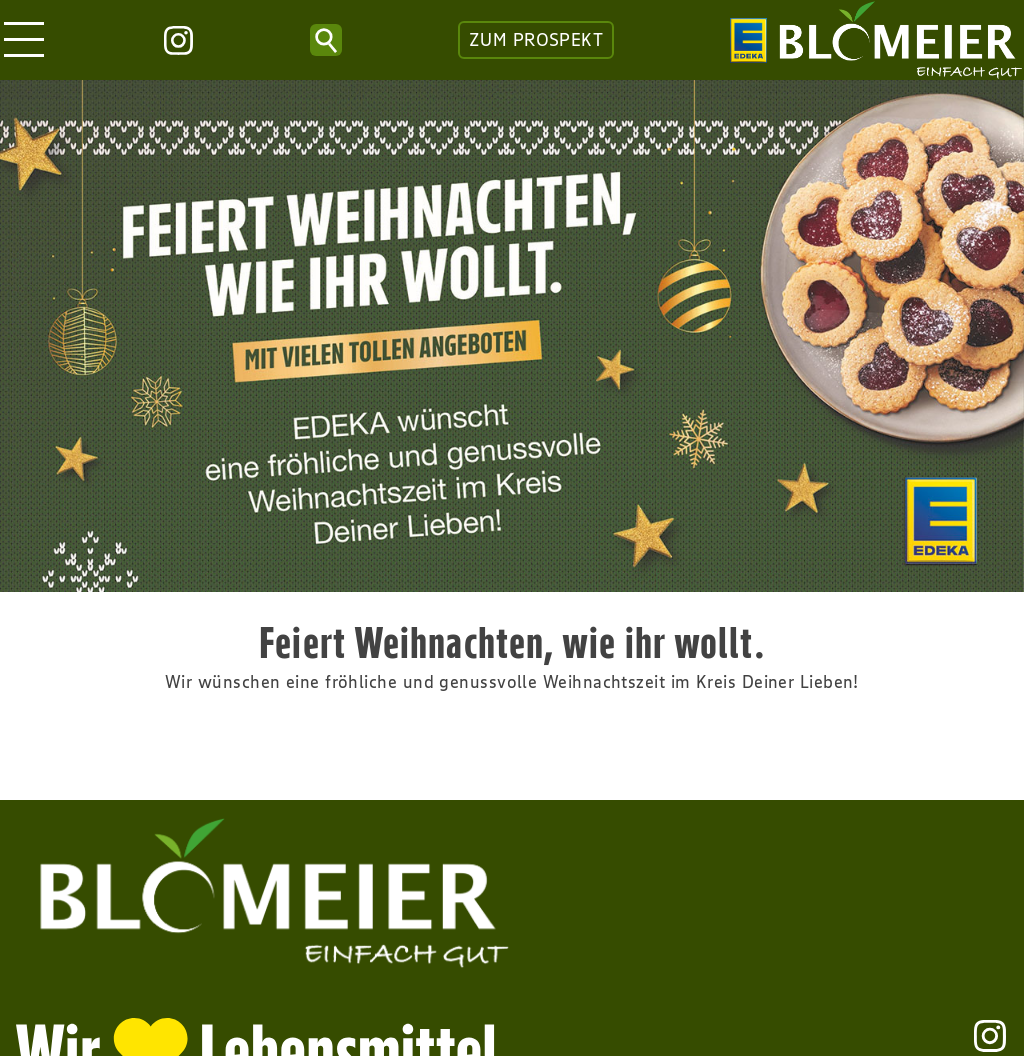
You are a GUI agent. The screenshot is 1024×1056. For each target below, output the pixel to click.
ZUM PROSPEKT (536, 40)
